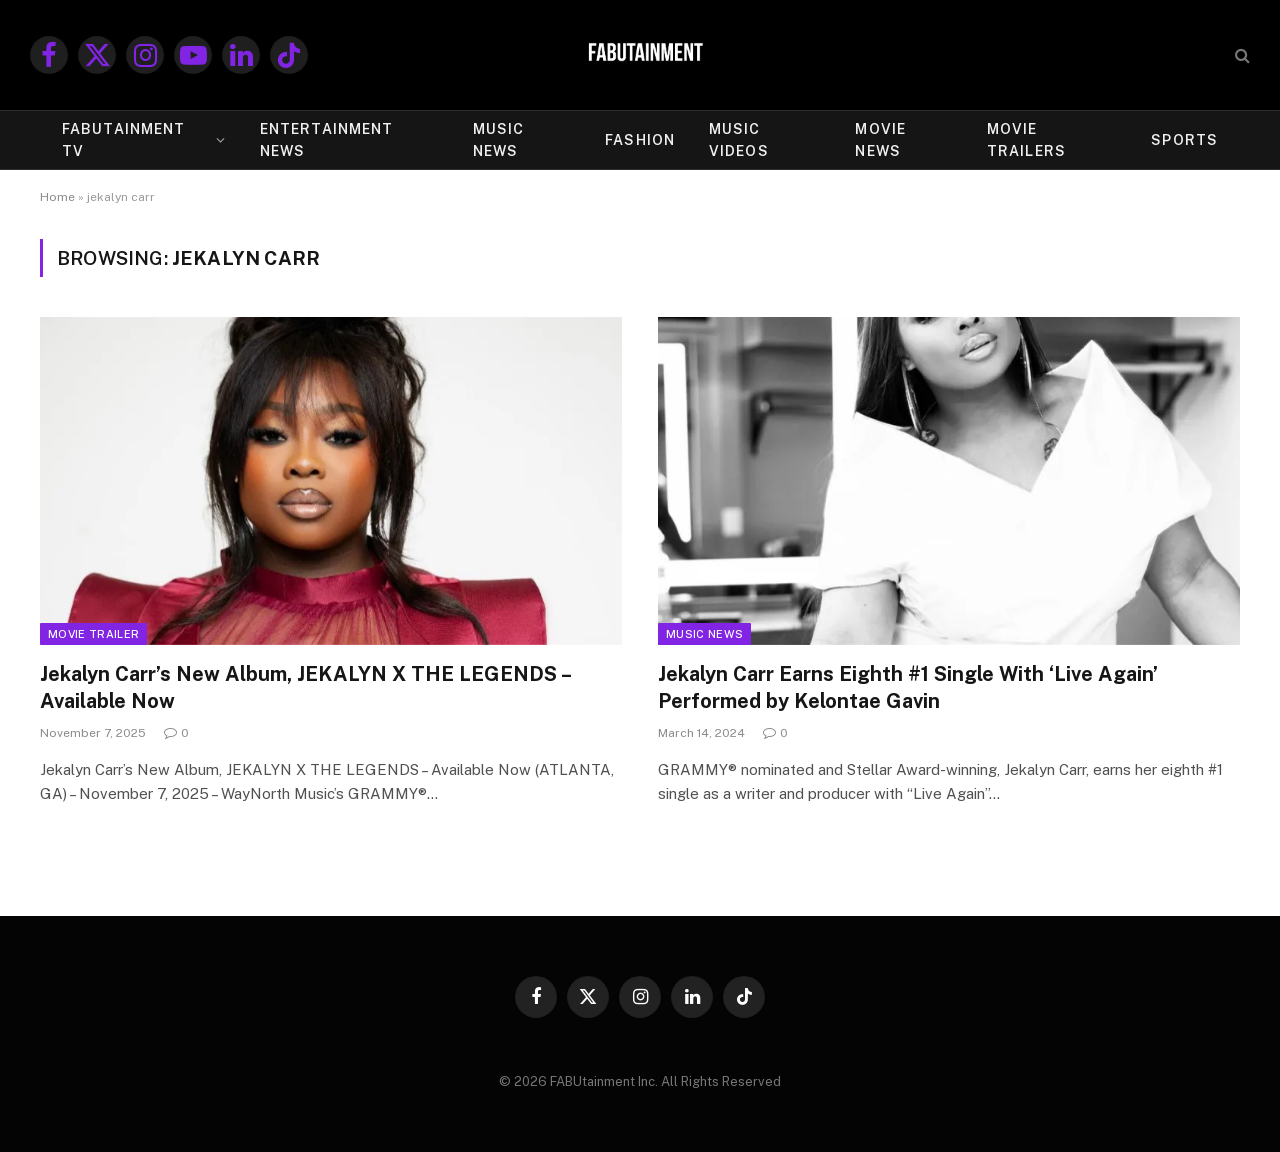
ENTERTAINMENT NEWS (327, 140)
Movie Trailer (93, 634)
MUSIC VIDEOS (739, 140)
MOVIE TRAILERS (1026, 140)
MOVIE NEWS (880, 140)
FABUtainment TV (123, 140)
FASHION (640, 140)
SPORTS (1184, 140)
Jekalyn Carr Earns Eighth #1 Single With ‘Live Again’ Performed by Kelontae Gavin (908, 687)
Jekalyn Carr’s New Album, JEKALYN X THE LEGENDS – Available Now (305, 687)
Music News (704, 634)
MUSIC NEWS (499, 140)
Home (57, 197)
